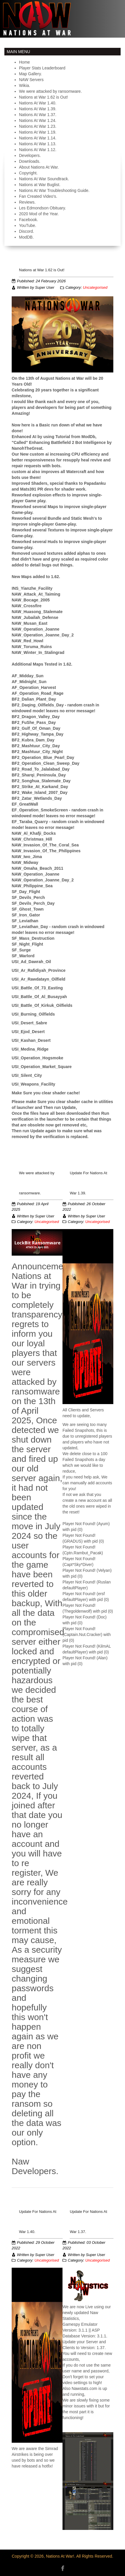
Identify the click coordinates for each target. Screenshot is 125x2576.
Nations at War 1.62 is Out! (42, 270)
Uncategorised (95, 288)
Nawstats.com (84, 2388)
